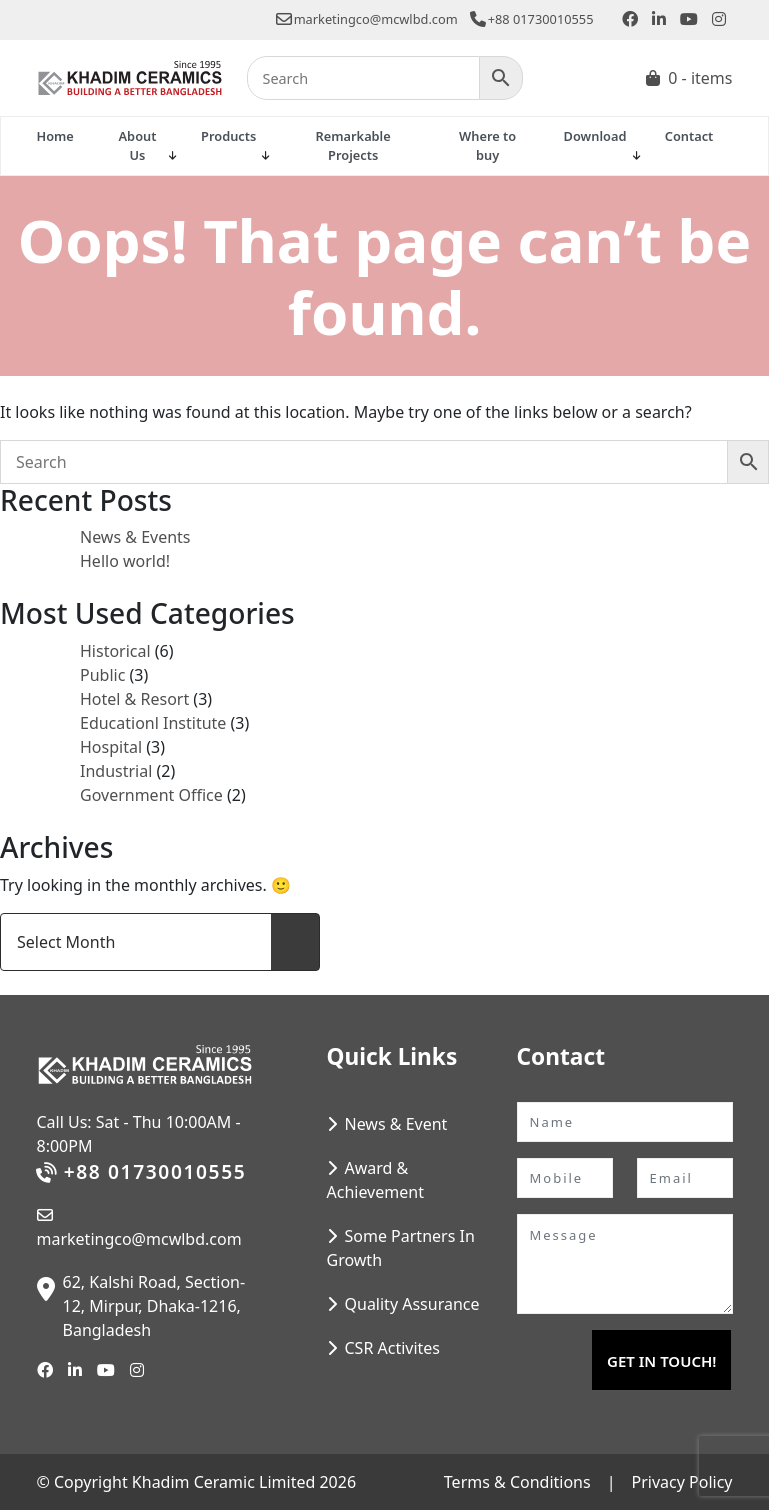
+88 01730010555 (532, 19)
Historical (115, 651)
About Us (138, 145)
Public (102, 675)
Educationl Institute (153, 723)
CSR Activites (393, 1348)
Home (55, 136)
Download (595, 136)
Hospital (111, 747)
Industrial (116, 771)
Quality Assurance (412, 1304)
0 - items (700, 78)
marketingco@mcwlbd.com (367, 19)
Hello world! (125, 561)
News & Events (135, 537)
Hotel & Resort (134, 699)
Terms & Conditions (517, 1482)
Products (228, 136)
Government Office (151, 795)
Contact (689, 136)
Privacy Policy (682, 1482)
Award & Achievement (375, 1180)
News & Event (396, 1124)
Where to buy (487, 145)
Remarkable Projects (353, 145)
